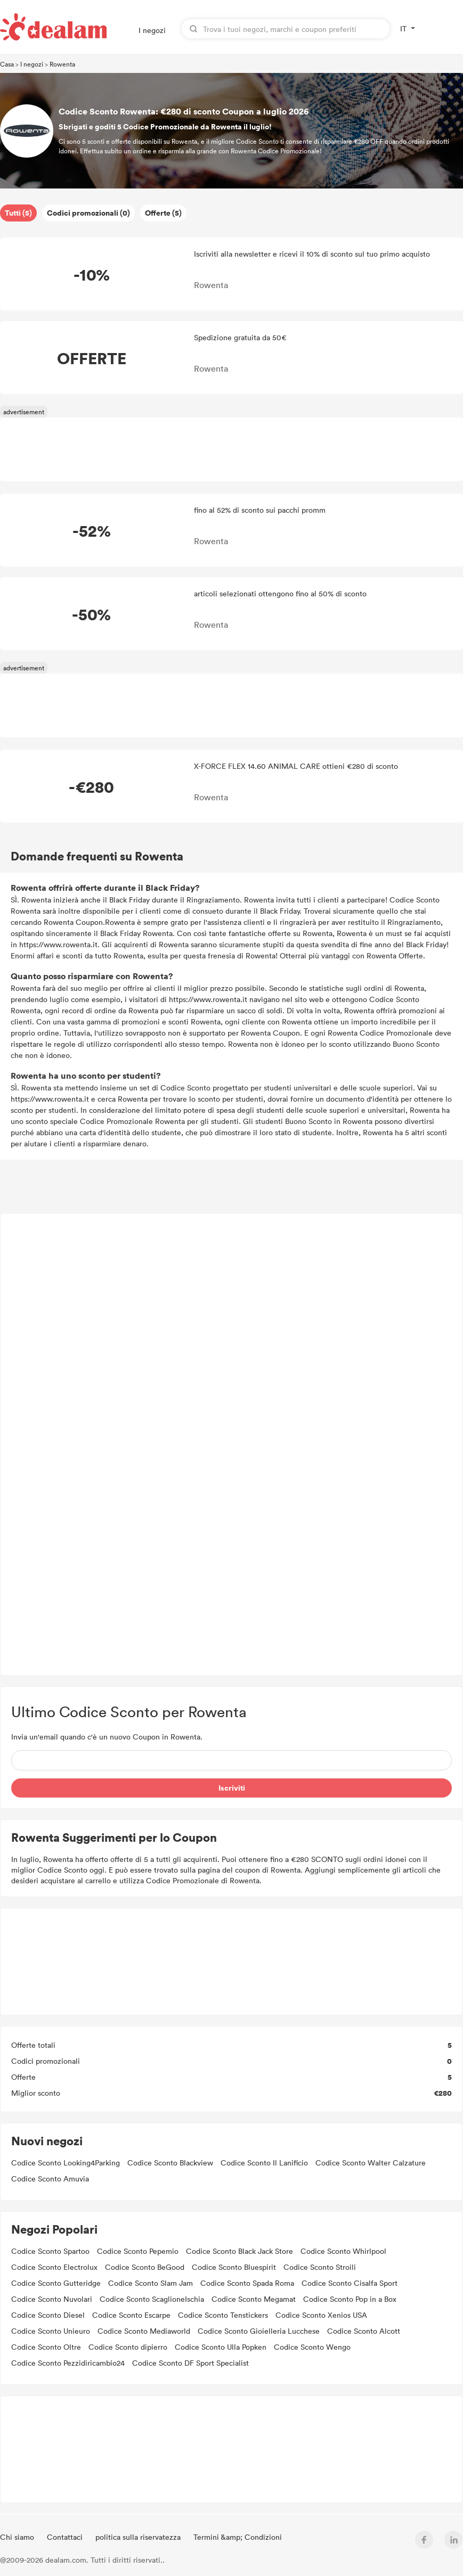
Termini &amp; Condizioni (237, 2537)
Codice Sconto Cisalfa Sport (349, 2283)
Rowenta (62, 64)
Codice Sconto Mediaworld (144, 2331)
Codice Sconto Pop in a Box (349, 2299)
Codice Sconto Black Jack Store (239, 2251)
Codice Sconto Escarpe (131, 2315)
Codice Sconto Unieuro (50, 2331)
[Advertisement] (231, 1444)
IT (403, 28)
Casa (7, 64)
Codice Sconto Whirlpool (343, 2251)
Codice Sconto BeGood (144, 2267)
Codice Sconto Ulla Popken (220, 2347)
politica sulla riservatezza (139, 2537)
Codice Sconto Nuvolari (51, 2299)
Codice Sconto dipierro (127, 2347)
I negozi (152, 30)
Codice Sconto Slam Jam (150, 2283)
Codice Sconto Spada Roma (247, 2283)
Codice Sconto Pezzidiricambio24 (68, 2363)
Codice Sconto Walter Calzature (370, 2162)
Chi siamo (18, 2537)
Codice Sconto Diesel (48, 2315)
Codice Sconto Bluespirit (234, 2267)
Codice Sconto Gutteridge (56, 2283)
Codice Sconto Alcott (363, 2331)
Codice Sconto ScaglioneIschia (152, 2299)
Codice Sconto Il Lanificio (264, 2162)
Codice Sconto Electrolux (54, 2267)
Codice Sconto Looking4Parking (65, 2162)
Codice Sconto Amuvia (50, 2178)
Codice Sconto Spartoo (50, 2251)
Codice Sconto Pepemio (137, 2251)
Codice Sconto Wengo (312, 2347)
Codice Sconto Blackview (170, 2162)
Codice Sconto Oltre (46, 2347)
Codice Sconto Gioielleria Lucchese (259, 2331)
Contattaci (66, 2537)
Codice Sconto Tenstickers (223, 2315)
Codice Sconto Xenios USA (321, 2315)
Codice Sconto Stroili (319, 2267)
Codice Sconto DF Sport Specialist (190, 2363)
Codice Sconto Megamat (254, 2299)
